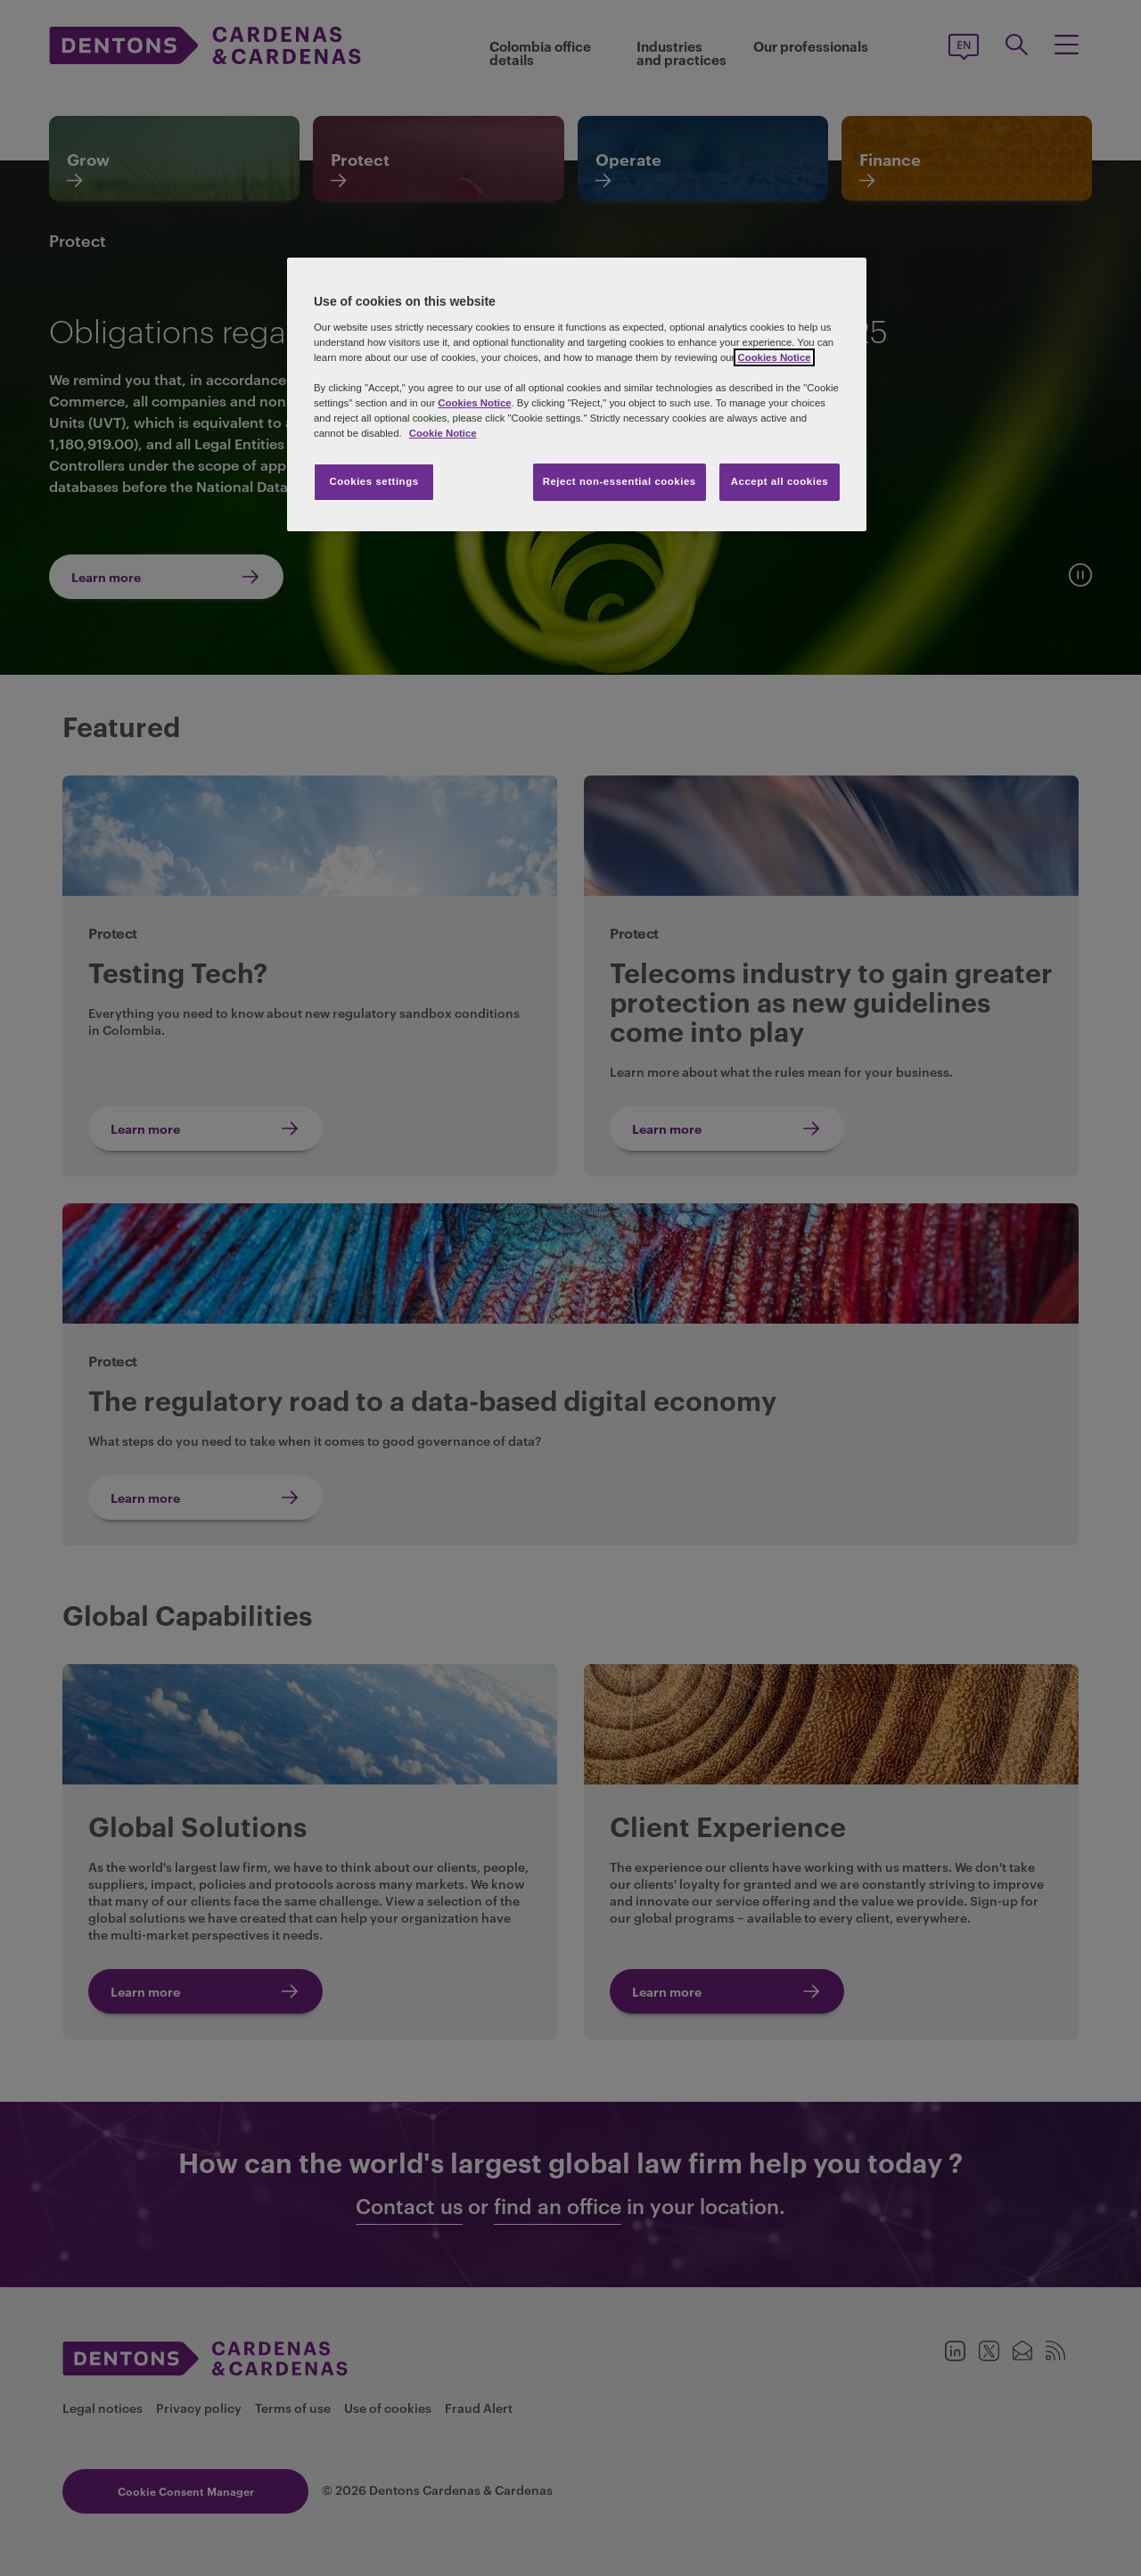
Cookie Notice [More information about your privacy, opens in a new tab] (443, 433)
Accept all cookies (780, 481)
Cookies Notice (773, 357)
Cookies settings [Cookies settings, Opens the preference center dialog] (373, 481)
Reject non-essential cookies (619, 481)
